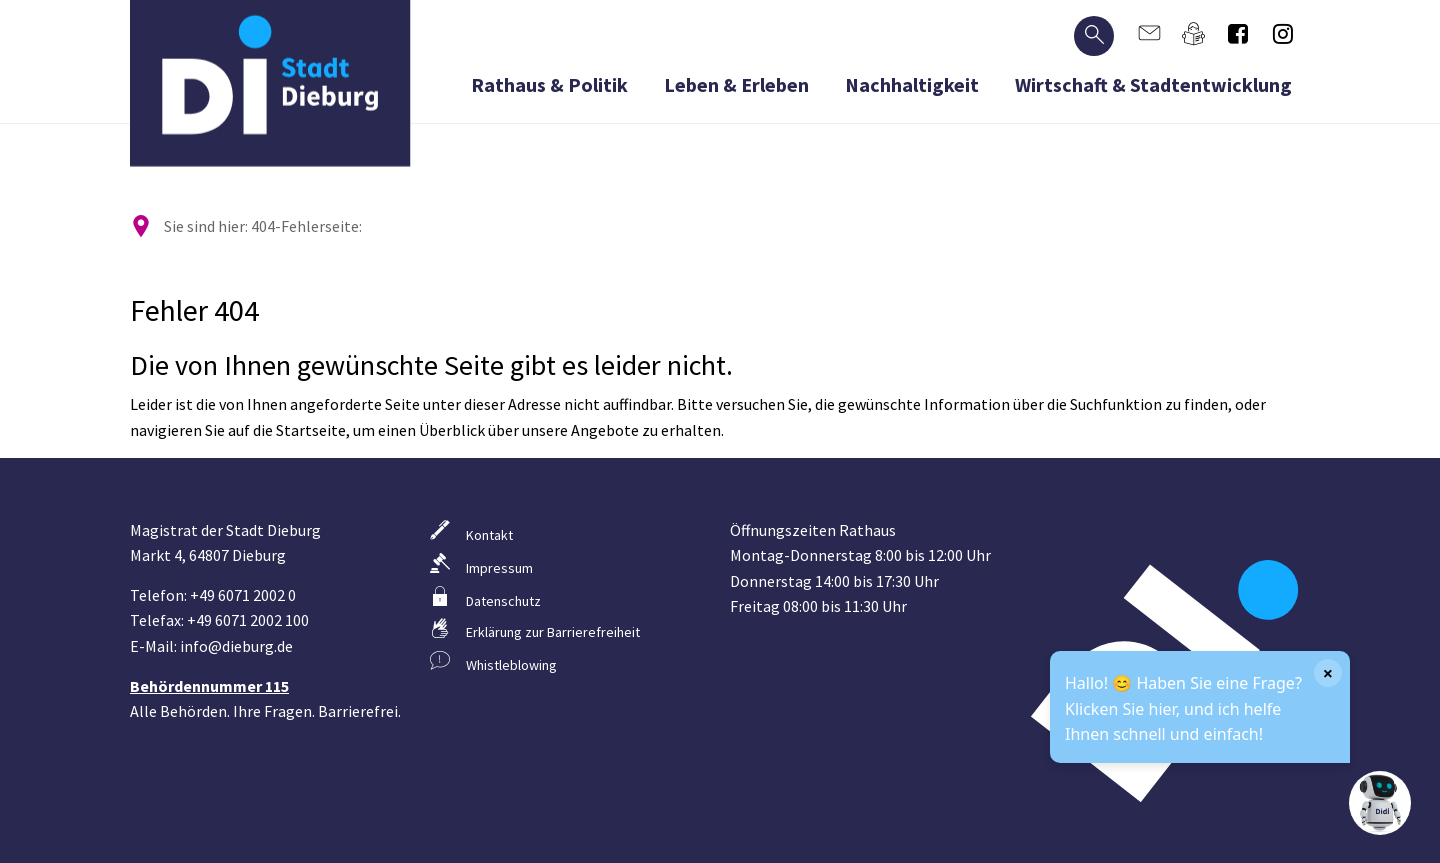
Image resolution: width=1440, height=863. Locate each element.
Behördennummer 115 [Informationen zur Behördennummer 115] (209, 686)
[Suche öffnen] (1094, 36)
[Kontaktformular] (1149, 33)
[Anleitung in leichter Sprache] (1194, 33)
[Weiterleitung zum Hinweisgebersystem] (570, 662)
